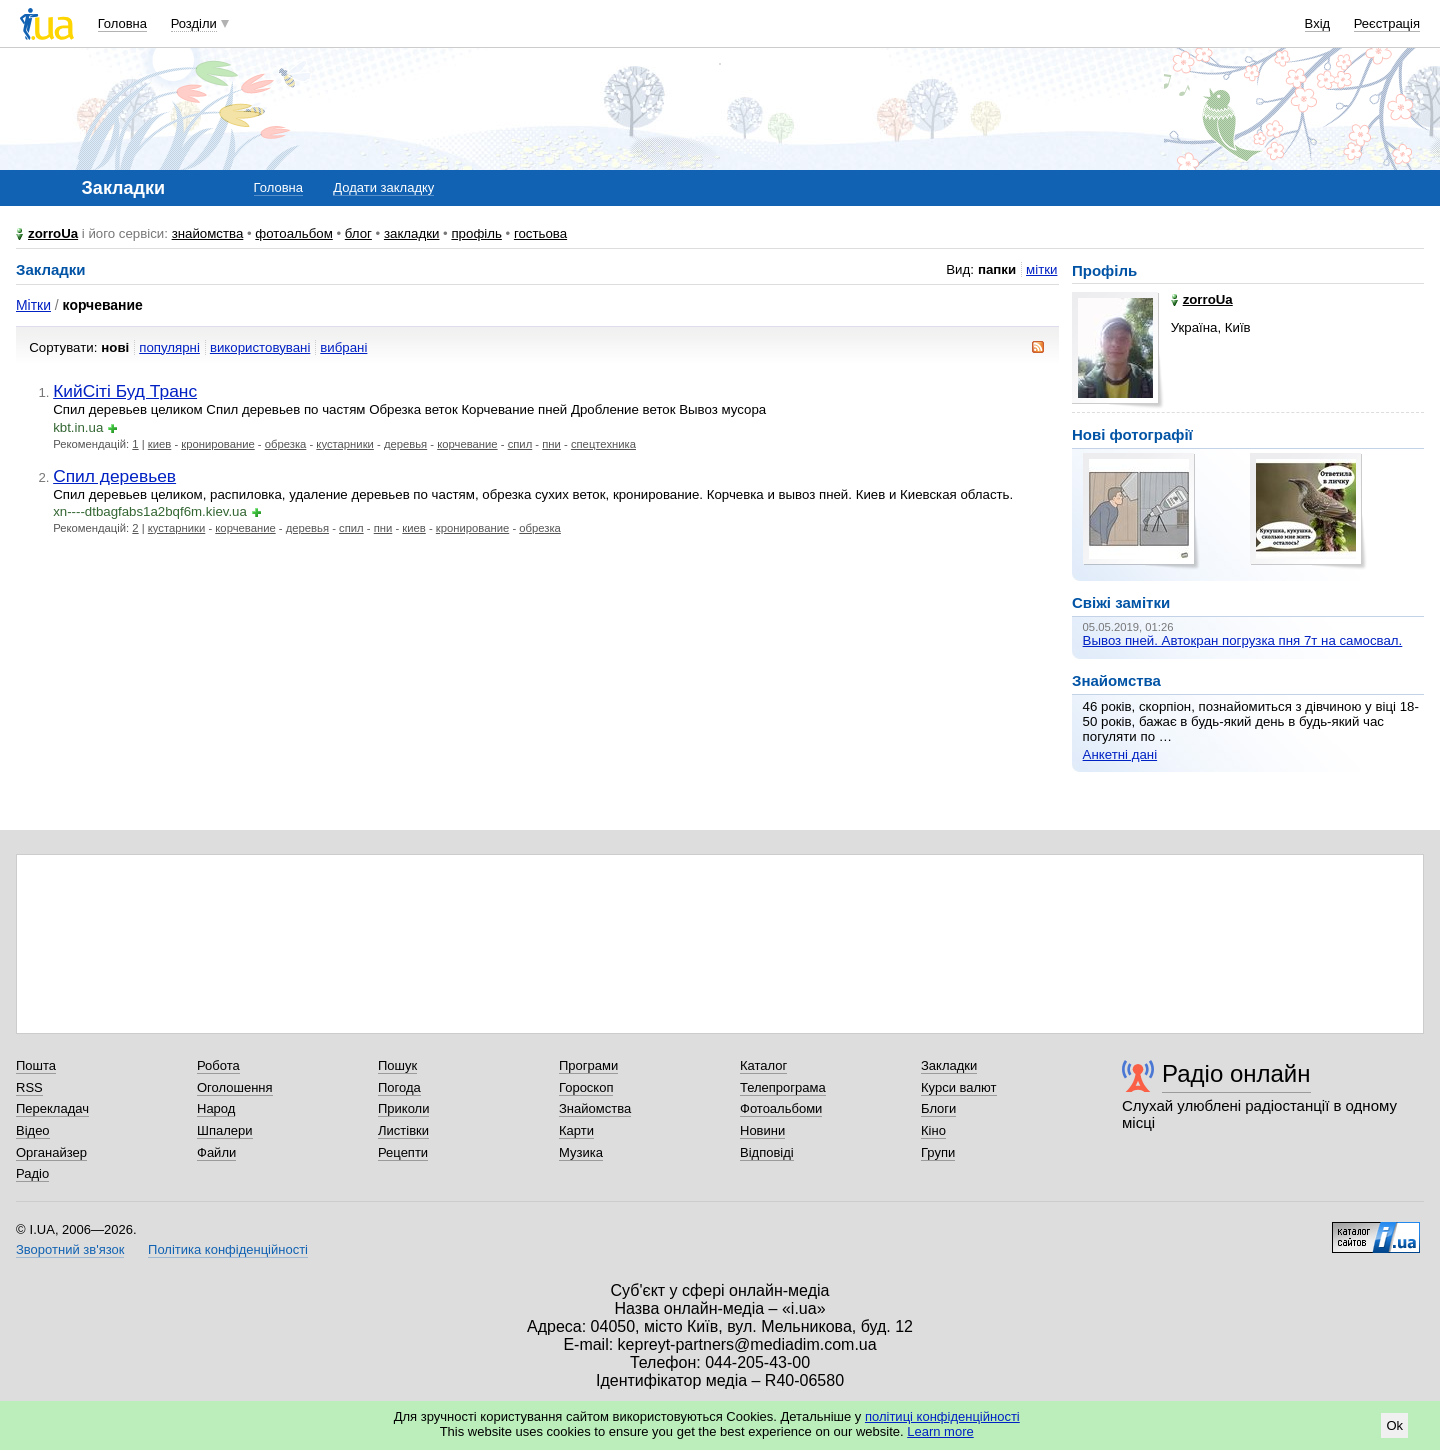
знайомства (208, 233)
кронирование (217, 444)
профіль (476, 233)
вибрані (343, 347)
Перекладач (52, 1108)
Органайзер (51, 1152)
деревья (405, 444)
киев (159, 444)
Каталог (763, 1065)
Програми (588, 1065)
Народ (216, 1108)
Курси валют (959, 1087)
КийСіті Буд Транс (125, 391)
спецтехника (603, 444)
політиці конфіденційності (942, 1416)
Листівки (403, 1130)
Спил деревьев (114, 476)
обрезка (286, 444)
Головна (122, 23)
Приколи (403, 1108)
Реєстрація (1387, 23)
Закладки (949, 1065)
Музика (581, 1152)
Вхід (1318, 23)
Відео (33, 1130)
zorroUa (53, 233)
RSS (29, 1087)
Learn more (940, 1431)
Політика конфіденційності (228, 1249)
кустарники (345, 444)
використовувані (260, 347)
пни (551, 444)
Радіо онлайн (1236, 1073)
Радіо (32, 1173)
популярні (169, 347)
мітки (1041, 269)
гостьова (540, 233)
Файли (216, 1152)
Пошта (36, 1065)
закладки (412, 233)
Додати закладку (383, 187)
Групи (938, 1152)
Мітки (33, 305)
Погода (399, 1087)
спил (520, 444)
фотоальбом (293, 233)
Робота (218, 1065)
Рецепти (403, 1152)
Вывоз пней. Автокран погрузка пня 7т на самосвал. (1243, 640)
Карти (576, 1130)
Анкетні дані (1120, 754)
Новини (762, 1130)
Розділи (194, 23)
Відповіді (767, 1152)
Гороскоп (586, 1087)
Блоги (938, 1108)
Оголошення (235, 1087)
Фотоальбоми (781, 1108)
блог (358, 233)
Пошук (397, 1065)
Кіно (933, 1130)
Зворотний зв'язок (70, 1249)
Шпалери (225, 1130)
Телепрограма (783, 1087)
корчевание (467, 444)
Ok (1394, 1425)
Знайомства (595, 1108)
